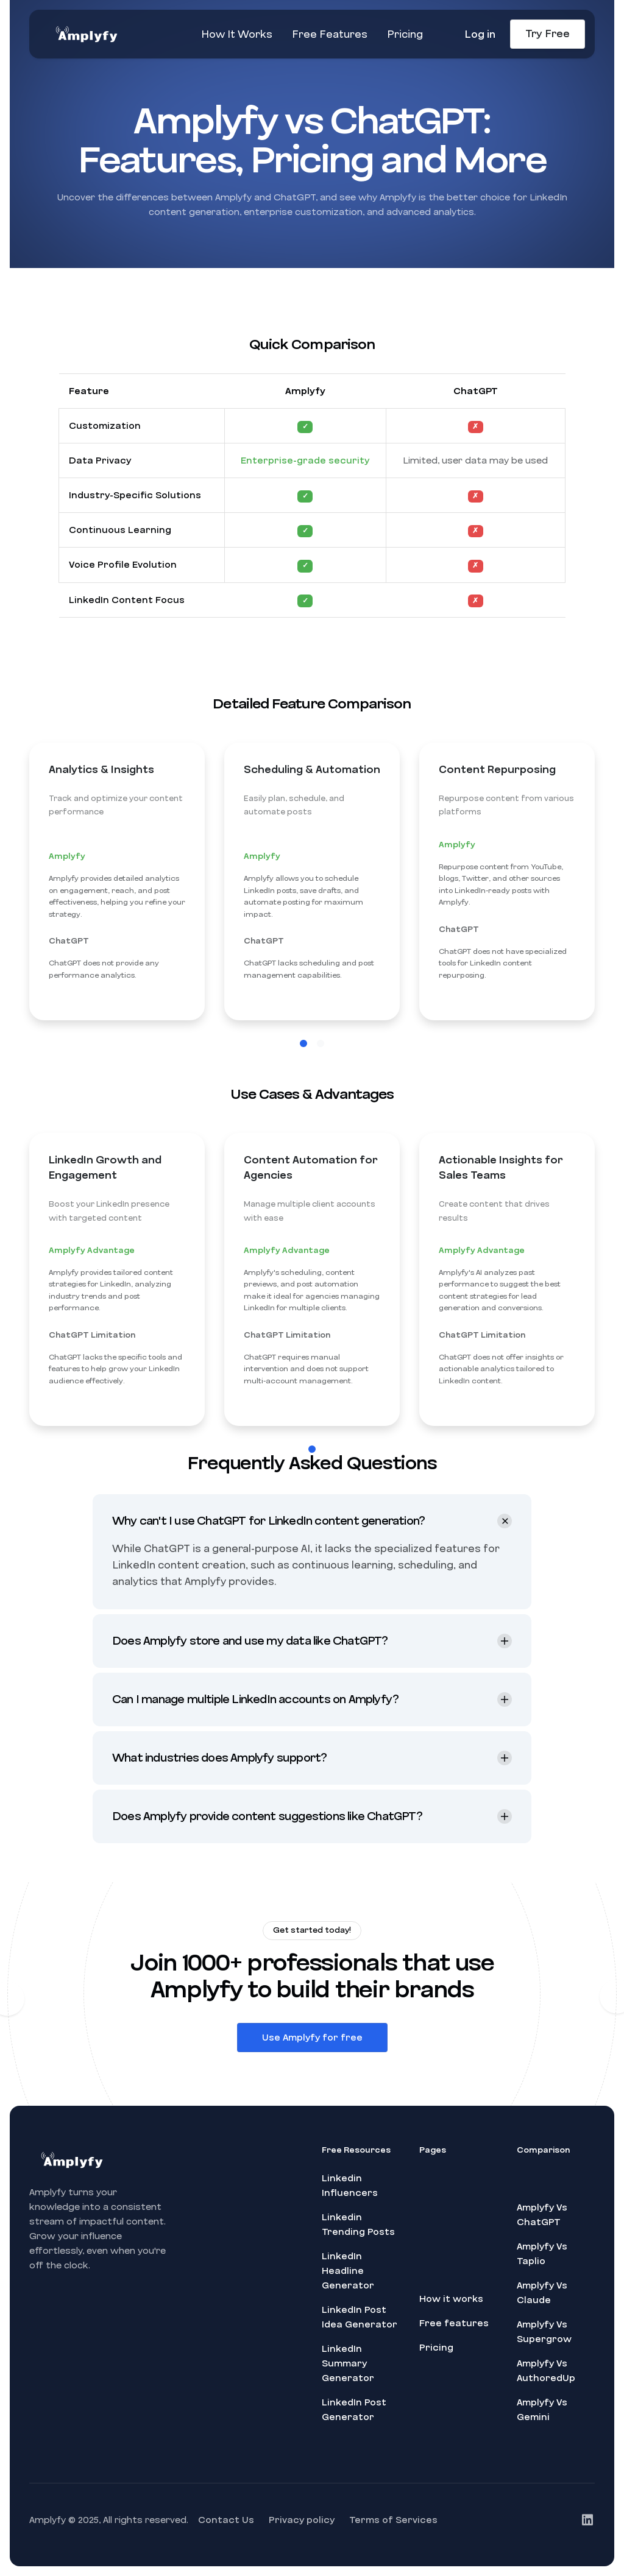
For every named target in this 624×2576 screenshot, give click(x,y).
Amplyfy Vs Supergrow (544, 2332)
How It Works (236, 34)
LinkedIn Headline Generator (348, 2271)
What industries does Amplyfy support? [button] (219, 1770)
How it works (451, 2299)
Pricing (405, 34)
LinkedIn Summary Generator (348, 2363)
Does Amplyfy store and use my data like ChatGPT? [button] (250, 1653)
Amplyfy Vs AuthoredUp (546, 2371)
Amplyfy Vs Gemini (542, 2410)
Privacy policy (302, 2520)
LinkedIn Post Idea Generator (359, 2317)
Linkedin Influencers (350, 2186)
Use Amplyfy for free (312, 2052)
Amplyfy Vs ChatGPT (542, 2215)
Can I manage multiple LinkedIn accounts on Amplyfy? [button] (255, 1712)
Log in (479, 34)
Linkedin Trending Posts (358, 2225)
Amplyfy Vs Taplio (542, 2254)
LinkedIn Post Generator (354, 2410)
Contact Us (226, 2520)
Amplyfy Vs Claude (542, 2293)
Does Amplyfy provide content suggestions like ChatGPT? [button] (267, 1829)
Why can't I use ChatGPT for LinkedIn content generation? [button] (268, 1533)
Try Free (547, 33)
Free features (454, 2323)
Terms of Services (393, 2520)
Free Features (329, 34)
